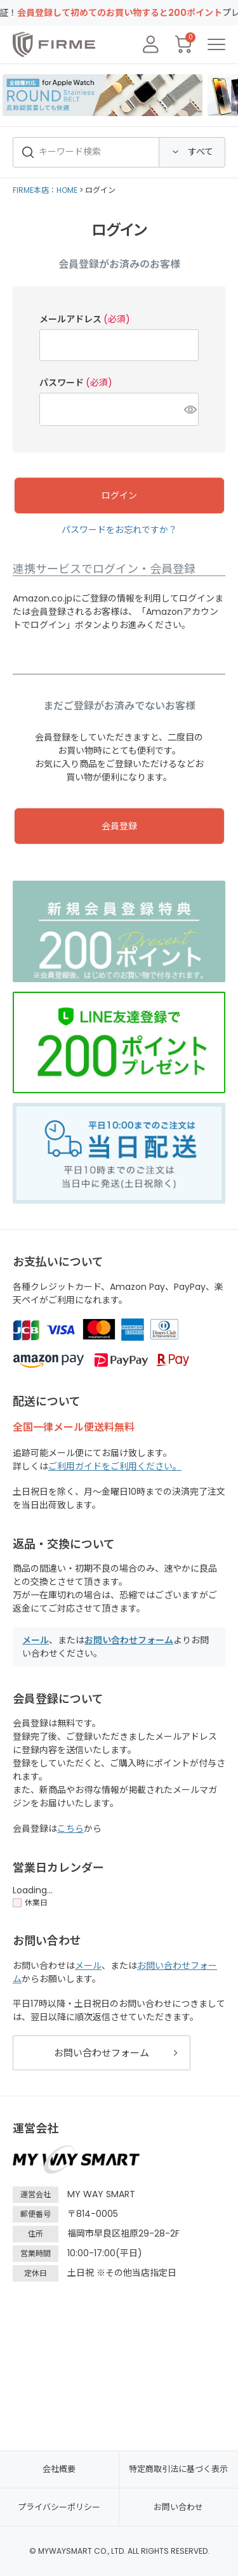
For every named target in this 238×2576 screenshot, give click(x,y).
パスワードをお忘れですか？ (119, 529)
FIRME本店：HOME (45, 190)
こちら (70, 1828)
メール (35, 1640)
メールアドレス (84, 319)
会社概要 (59, 2469)
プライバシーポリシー (59, 2507)
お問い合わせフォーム (128, 1640)
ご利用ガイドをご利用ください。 (115, 1466)
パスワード (75, 382)
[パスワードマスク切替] (189, 409)
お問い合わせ (178, 2507)
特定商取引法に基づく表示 (178, 2469)
